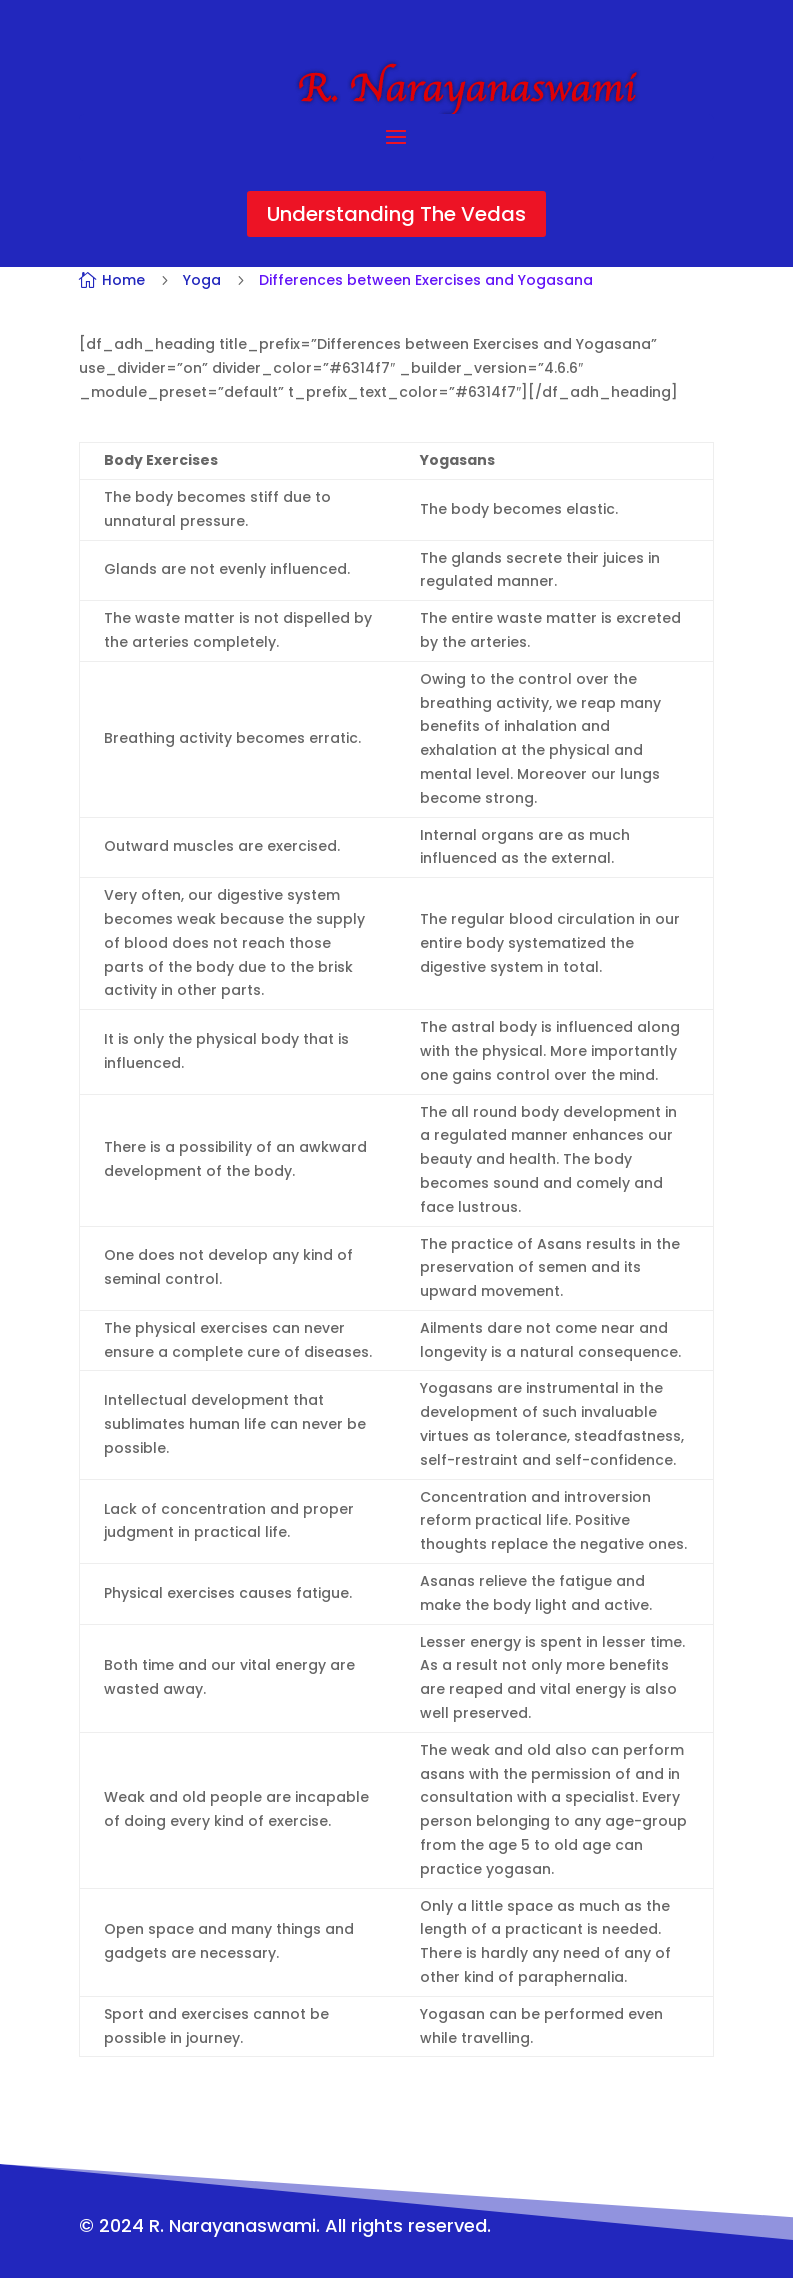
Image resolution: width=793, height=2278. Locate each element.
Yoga (202, 280)
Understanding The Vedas (396, 214)
